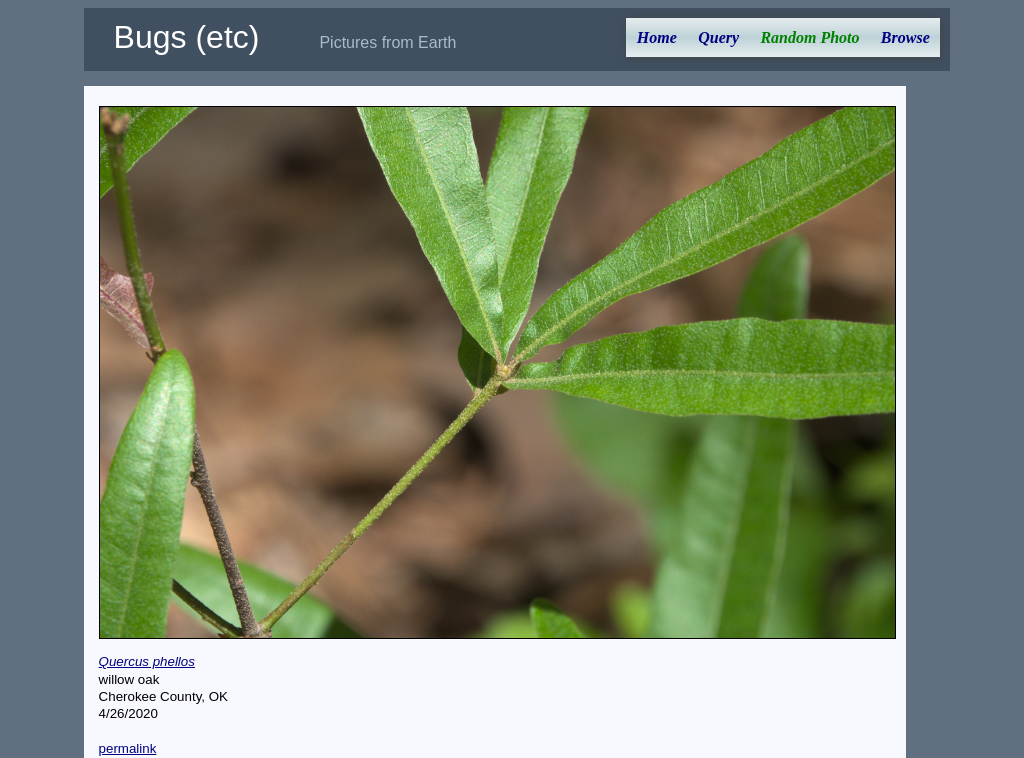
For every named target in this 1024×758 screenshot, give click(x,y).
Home (657, 37)
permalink (128, 748)
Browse (905, 37)
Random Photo (809, 37)
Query (718, 37)
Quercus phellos (147, 661)
